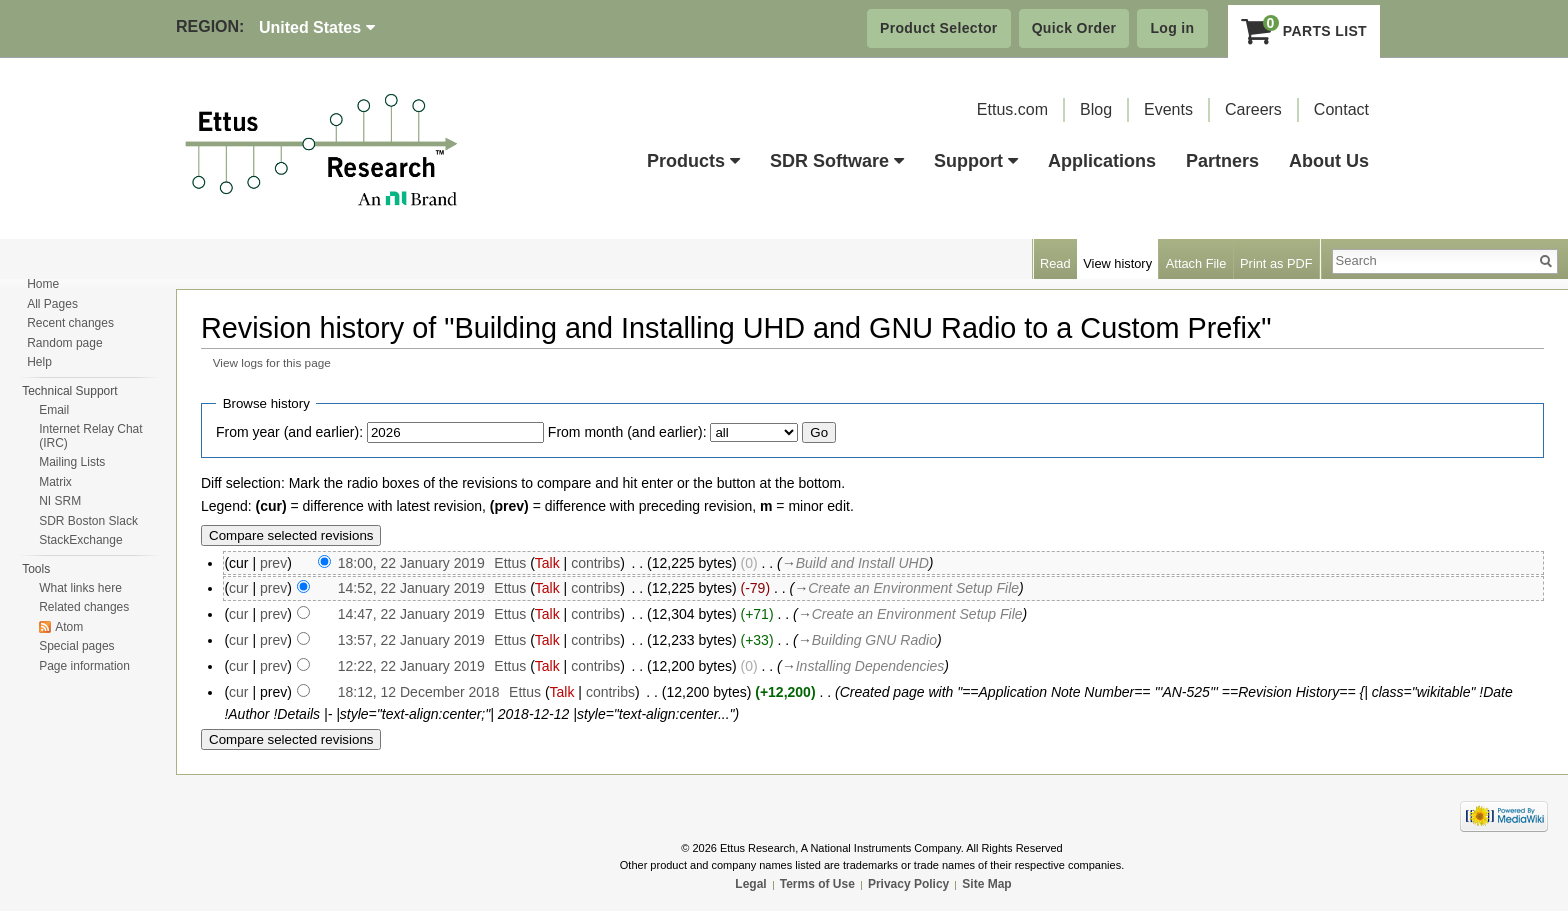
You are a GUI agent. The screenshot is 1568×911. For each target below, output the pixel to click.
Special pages (76, 646)
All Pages (52, 304)
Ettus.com (1012, 109)
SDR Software (837, 161)
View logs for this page (272, 362)
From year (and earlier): (289, 432)
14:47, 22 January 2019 (411, 614)
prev (273, 563)
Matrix (55, 482)
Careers (1253, 109)
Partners (1222, 161)
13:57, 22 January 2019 (411, 640)
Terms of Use (817, 884)
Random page (64, 343)
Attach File (1196, 263)
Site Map (986, 884)
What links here (80, 588)
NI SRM (60, 501)
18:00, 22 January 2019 (411, 563)
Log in (1172, 28)
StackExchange (80, 540)
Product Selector (939, 28)
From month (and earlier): (627, 432)
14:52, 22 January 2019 (411, 588)
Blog (1096, 109)
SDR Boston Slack (88, 521)
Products (693, 161)
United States (317, 27)
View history (1117, 263)
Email (54, 410)
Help (39, 362)
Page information (84, 666)
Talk (547, 563)
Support (976, 161)
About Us (1329, 161)
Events (1168, 109)
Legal (750, 884)
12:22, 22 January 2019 (411, 666)
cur (238, 588)
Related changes (84, 607)
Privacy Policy (908, 884)
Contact (1341, 109)
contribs (595, 563)
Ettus (510, 563)
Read (1055, 263)
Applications (1102, 161)
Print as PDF (1276, 263)
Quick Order (1074, 28)
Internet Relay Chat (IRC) (90, 436)
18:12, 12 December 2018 (419, 692)
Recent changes (70, 323)
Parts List (1304, 31)
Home (43, 284)
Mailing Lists (72, 462)
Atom (69, 627)
